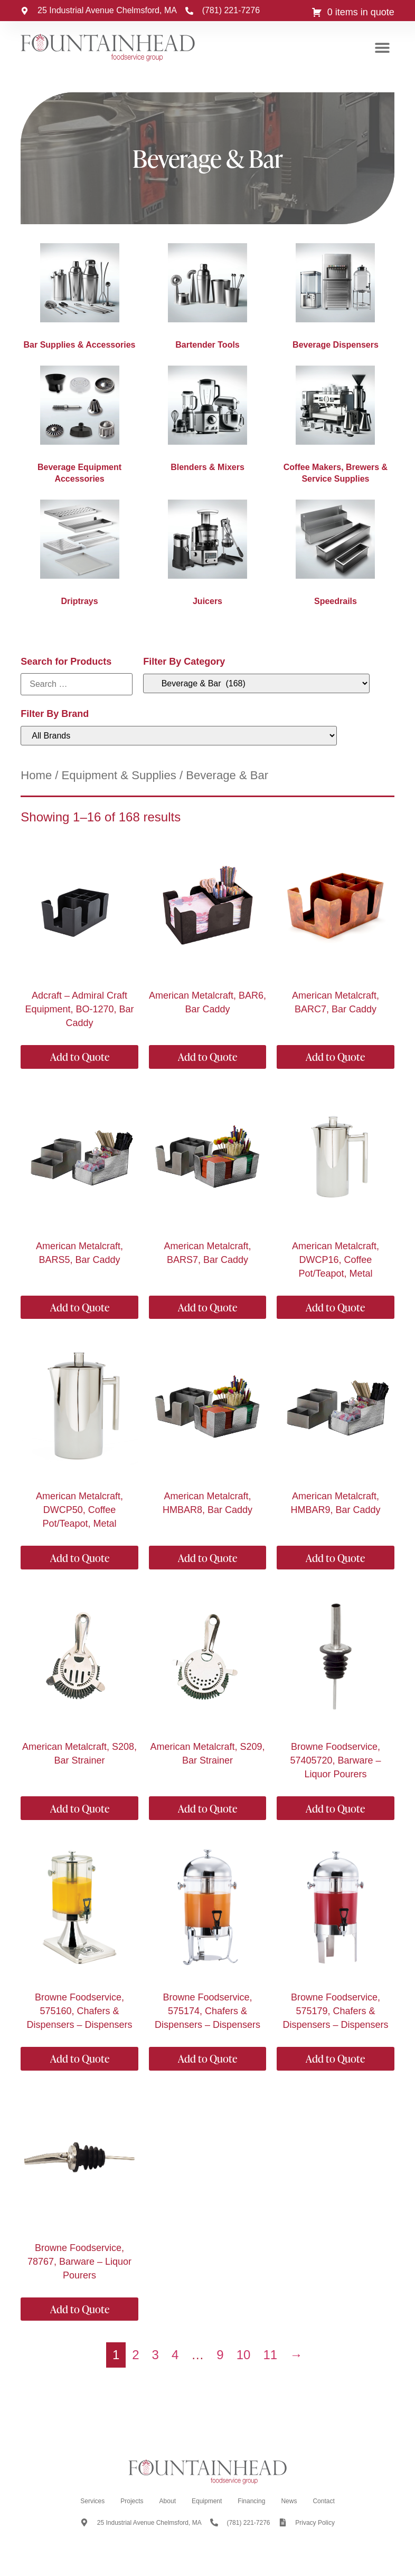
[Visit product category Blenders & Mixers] (207, 421)
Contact (323, 2501)
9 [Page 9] (219, 2355)
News (289, 2501)
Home (36, 775)
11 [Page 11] (270, 2355)
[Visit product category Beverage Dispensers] (335, 299)
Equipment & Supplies (119, 775)
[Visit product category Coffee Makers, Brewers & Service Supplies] (335, 427)
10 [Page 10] (244, 2355)
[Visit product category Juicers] (207, 555)
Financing (251, 2501)
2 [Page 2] (135, 2355)
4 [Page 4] (175, 2355)
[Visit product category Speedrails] (335, 555)
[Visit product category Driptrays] (79, 555)
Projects (131, 2501)
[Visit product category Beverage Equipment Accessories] (79, 427)
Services (92, 2501)
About (167, 2501)
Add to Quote (79, 1056)
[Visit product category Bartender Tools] (207, 299)
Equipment (207, 2501)
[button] (382, 48)
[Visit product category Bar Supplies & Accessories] (79, 299)
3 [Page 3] (155, 2355)
